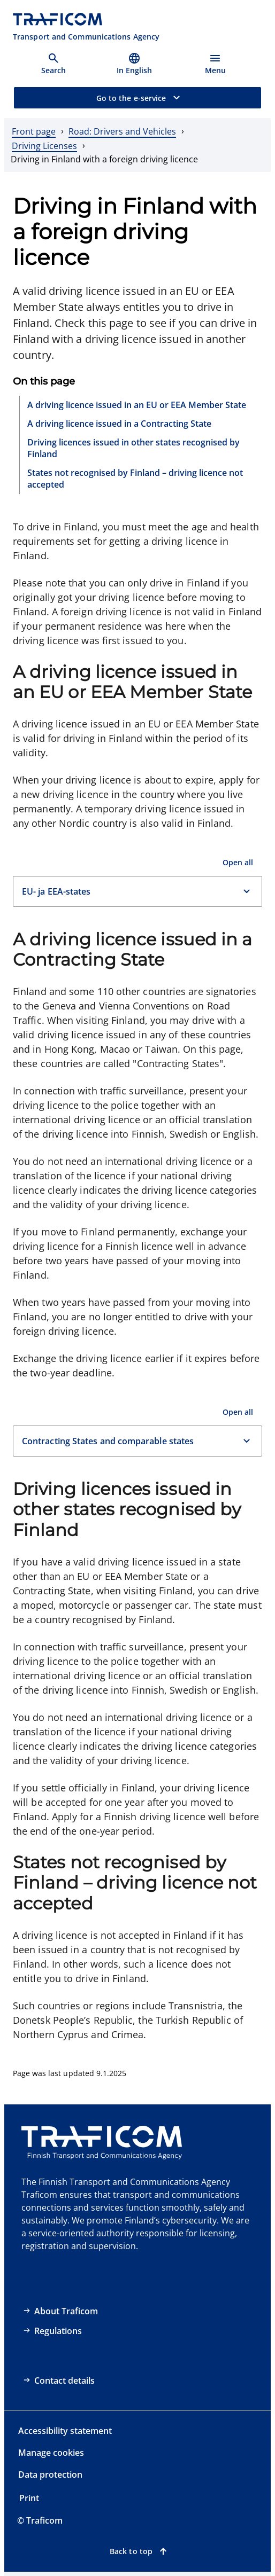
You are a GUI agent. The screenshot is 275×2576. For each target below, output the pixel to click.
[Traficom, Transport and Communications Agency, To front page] (86, 27)
